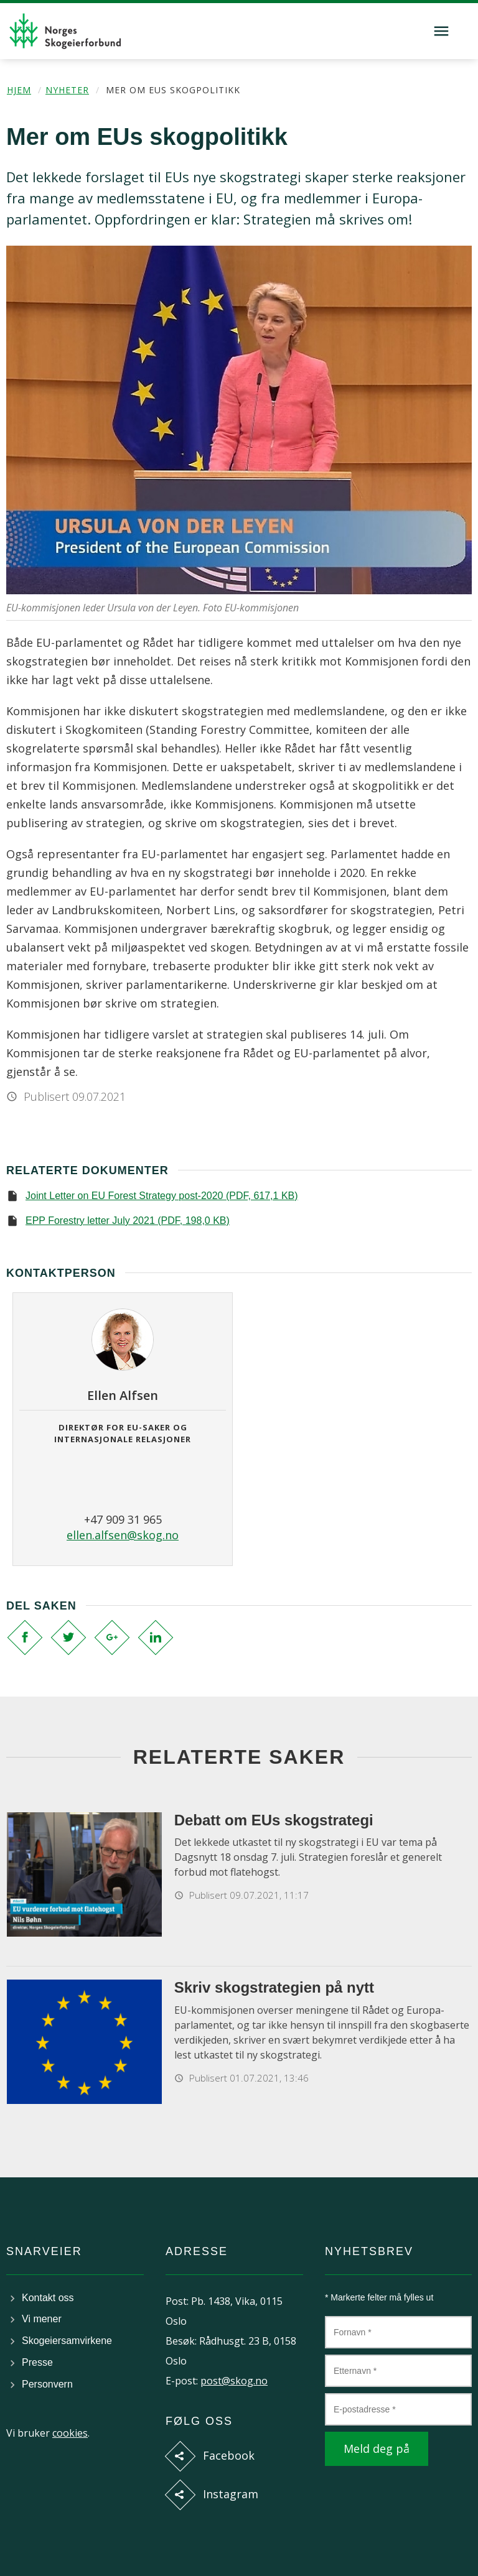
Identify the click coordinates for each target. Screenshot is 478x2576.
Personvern (47, 2384)
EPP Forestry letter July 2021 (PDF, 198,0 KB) (128, 1220)
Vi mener (42, 2319)
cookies (70, 2433)
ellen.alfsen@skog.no (123, 1534)
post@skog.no (234, 2381)
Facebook (229, 2455)
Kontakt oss (48, 2297)
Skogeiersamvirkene (67, 2340)
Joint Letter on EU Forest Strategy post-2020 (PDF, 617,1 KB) (162, 1195)
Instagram (230, 2493)
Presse (37, 2362)
